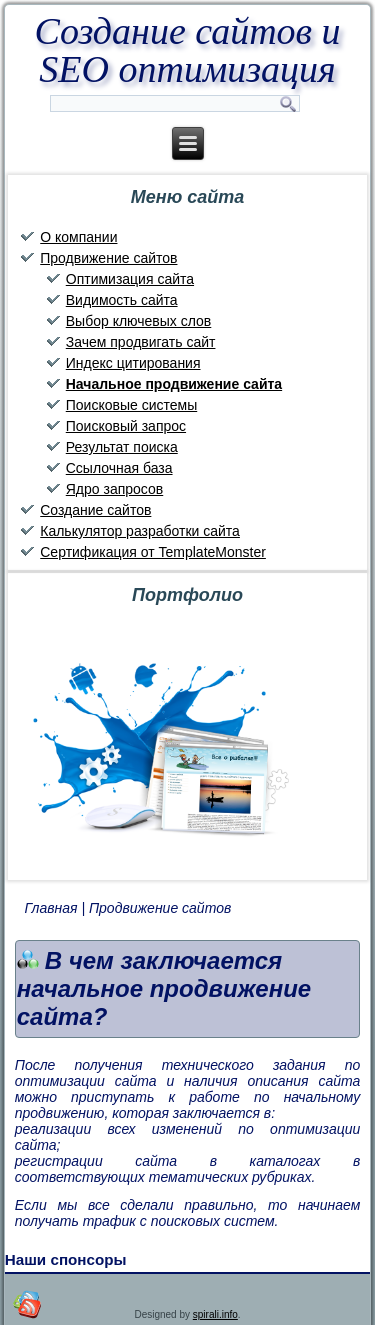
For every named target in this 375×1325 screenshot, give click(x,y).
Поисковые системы (131, 405)
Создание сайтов (95, 510)
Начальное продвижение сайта (174, 384)
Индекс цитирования (133, 363)
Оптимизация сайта (130, 279)
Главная (51, 908)
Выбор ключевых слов (139, 321)
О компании (78, 237)
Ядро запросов (114, 489)
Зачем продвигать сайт (141, 342)
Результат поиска (122, 447)
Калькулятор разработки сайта (140, 531)
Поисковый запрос (126, 426)
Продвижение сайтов (108, 258)
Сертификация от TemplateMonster (153, 552)
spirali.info (215, 1314)
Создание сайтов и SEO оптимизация (187, 50)
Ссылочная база (119, 468)
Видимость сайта (122, 300)
